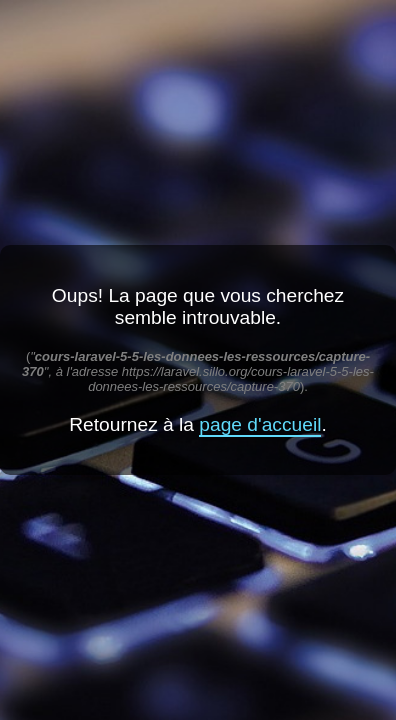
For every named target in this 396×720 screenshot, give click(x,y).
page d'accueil (260, 424)
